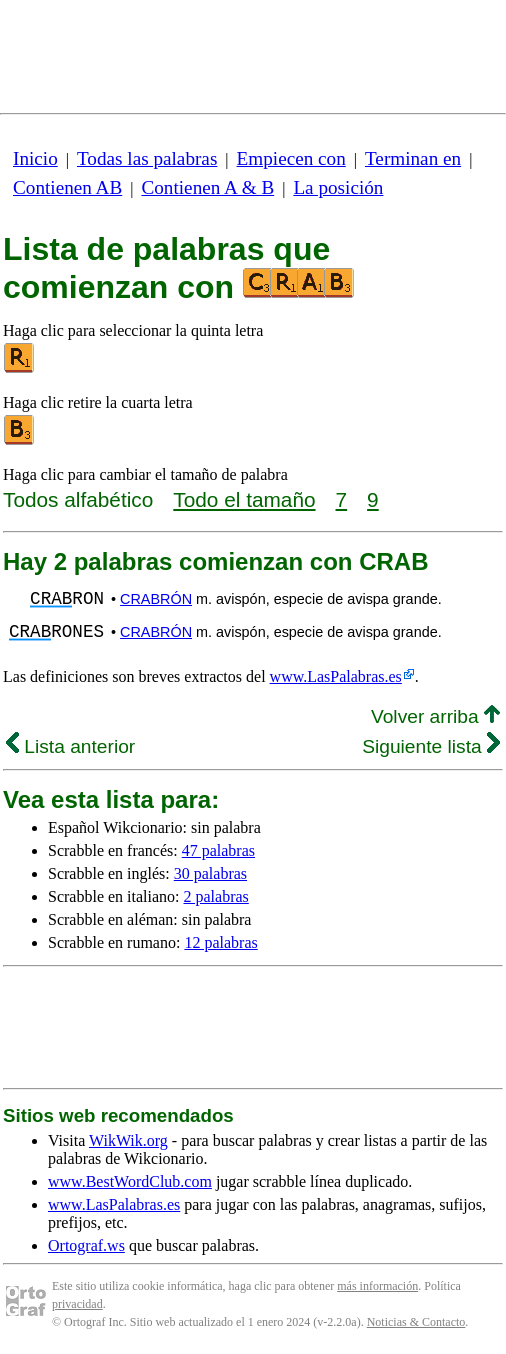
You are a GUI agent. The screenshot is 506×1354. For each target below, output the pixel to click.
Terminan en (413, 158)
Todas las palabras (147, 158)
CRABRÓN (156, 599)
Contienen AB (67, 187)
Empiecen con (291, 158)
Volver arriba (435, 716)
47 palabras (218, 850)
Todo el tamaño (244, 499)
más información (377, 1286)
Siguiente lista (431, 746)
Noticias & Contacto (416, 1322)
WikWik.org (128, 1140)
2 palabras (216, 896)
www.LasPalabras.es (336, 676)
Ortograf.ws (86, 1245)
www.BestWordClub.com (130, 1181)
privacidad (77, 1304)
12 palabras (220, 942)
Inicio (35, 158)
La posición (338, 187)
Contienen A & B (207, 187)
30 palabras (210, 873)
